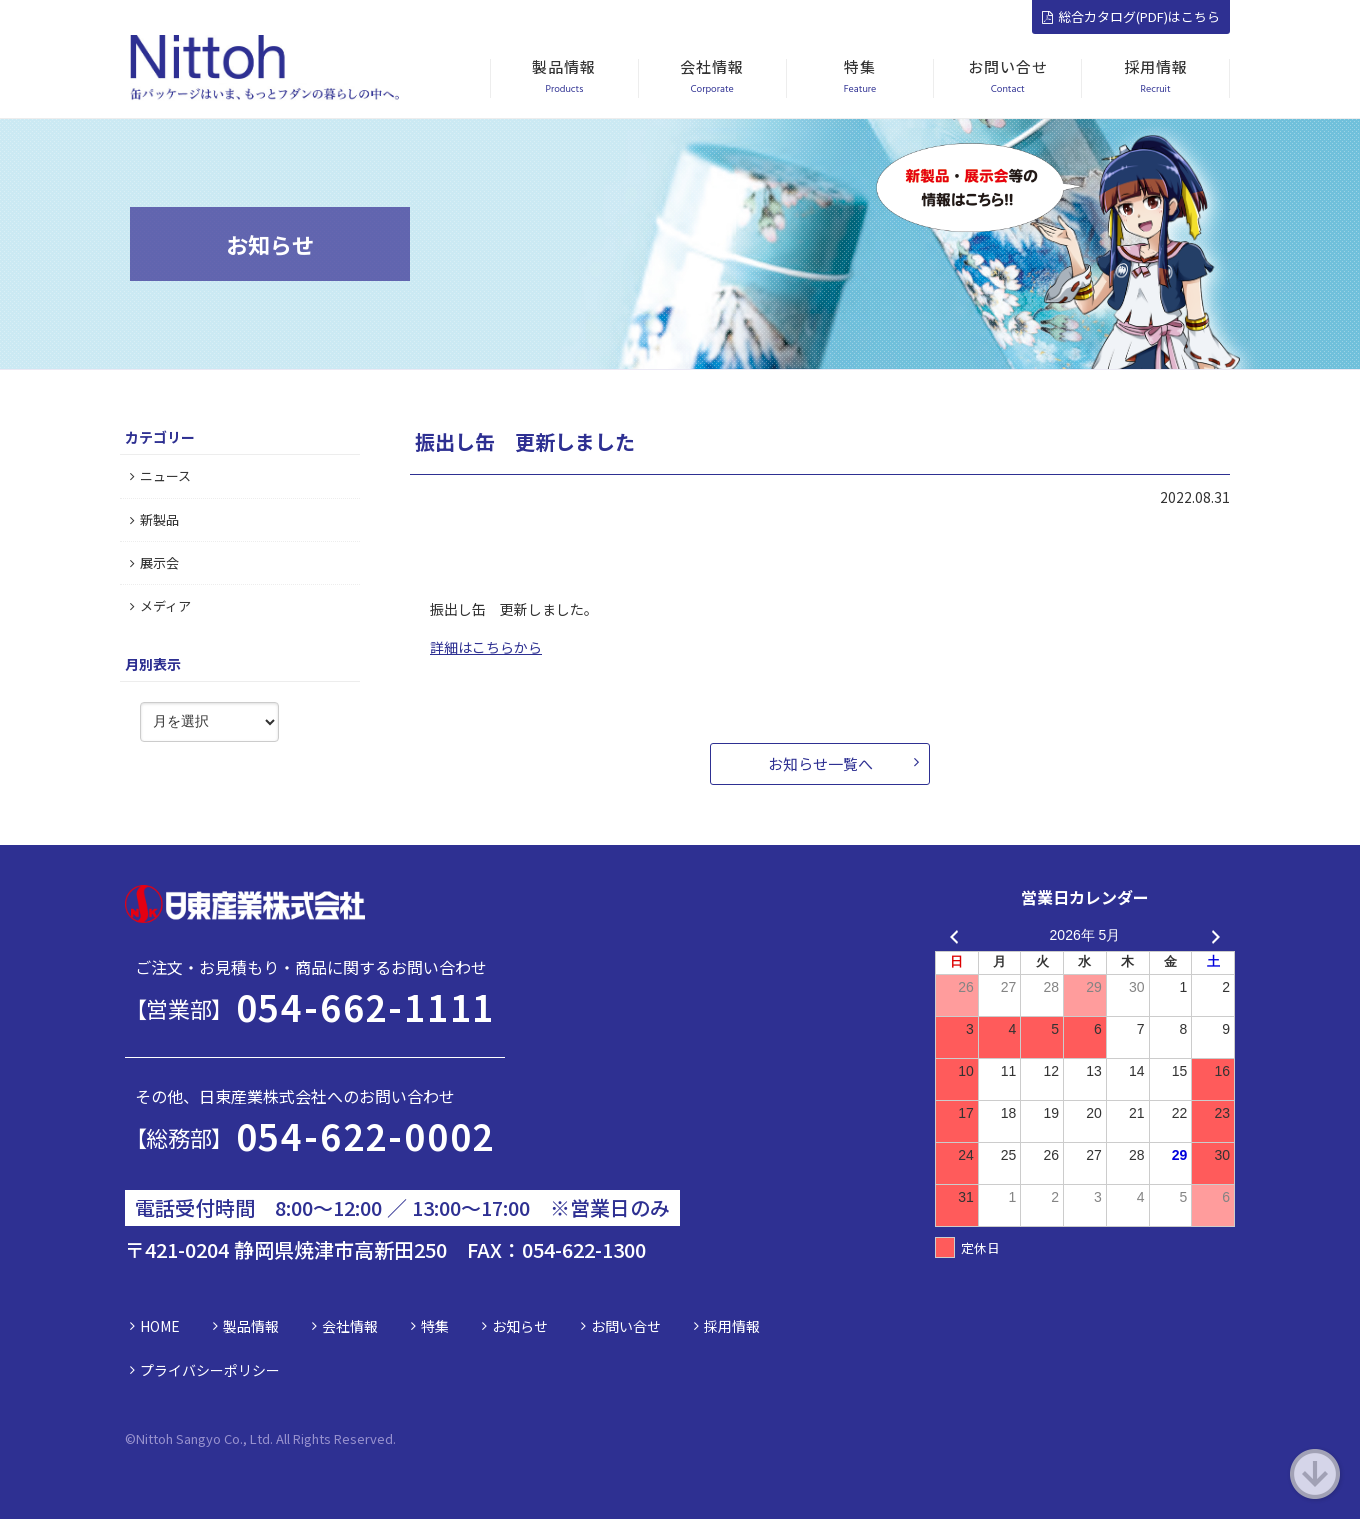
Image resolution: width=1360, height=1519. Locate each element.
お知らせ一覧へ (820, 763)
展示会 (154, 562)
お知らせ (520, 1326)
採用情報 (732, 1326)
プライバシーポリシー (210, 1370)
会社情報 (350, 1326)
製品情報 (251, 1326)
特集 (435, 1326)
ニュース (160, 475)
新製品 (154, 519)
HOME (160, 1326)
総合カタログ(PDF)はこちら (1131, 16)
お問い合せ (626, 1326)
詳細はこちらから (486, 647)
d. (390, 1438)
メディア (160, 605)
